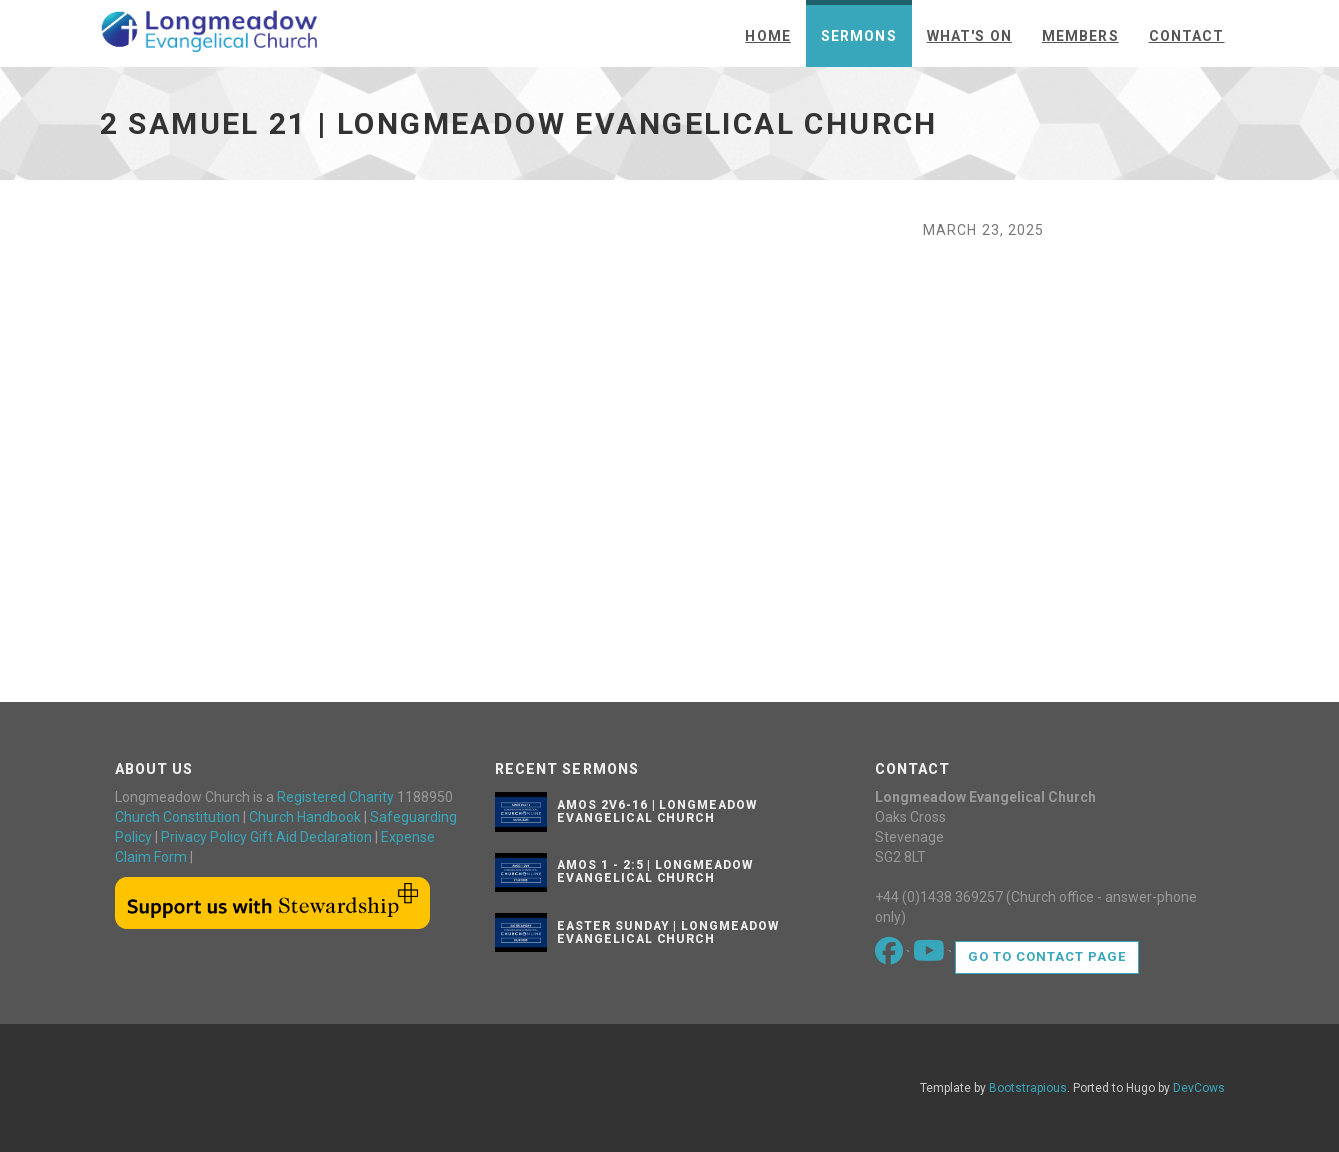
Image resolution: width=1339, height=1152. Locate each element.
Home (767, 36)
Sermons (859, 36)
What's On (969, 36)
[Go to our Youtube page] (930, 956)
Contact (1187, 36)
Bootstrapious (1028, 1088)
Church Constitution (177, 817)
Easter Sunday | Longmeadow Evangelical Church (668, 932)
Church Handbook (305, 817)
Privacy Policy (204, 837)
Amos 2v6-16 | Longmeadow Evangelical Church (657, 811)
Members (1080, 36)
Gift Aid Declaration (311, 837)
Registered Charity (335, 797)
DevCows (1199, 1088)
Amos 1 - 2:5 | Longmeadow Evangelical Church (655, 871)
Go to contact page (1047, 956)
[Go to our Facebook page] (890, 956)
